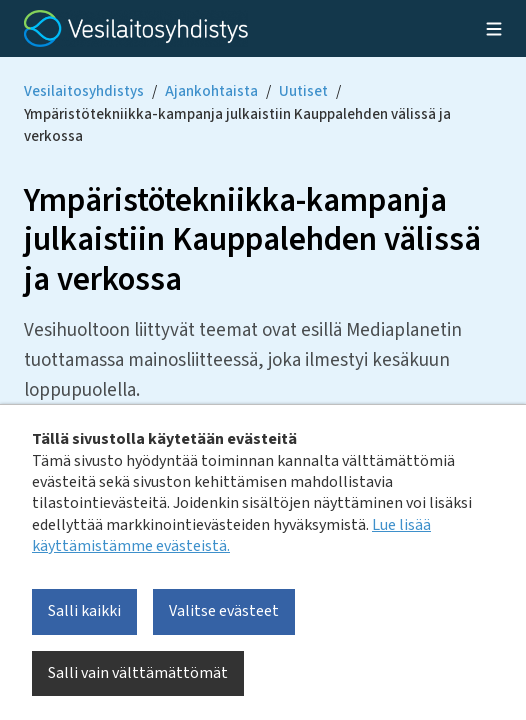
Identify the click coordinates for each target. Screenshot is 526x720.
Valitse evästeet (224, 611)
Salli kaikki (84, 611)
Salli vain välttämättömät (138, 673)
